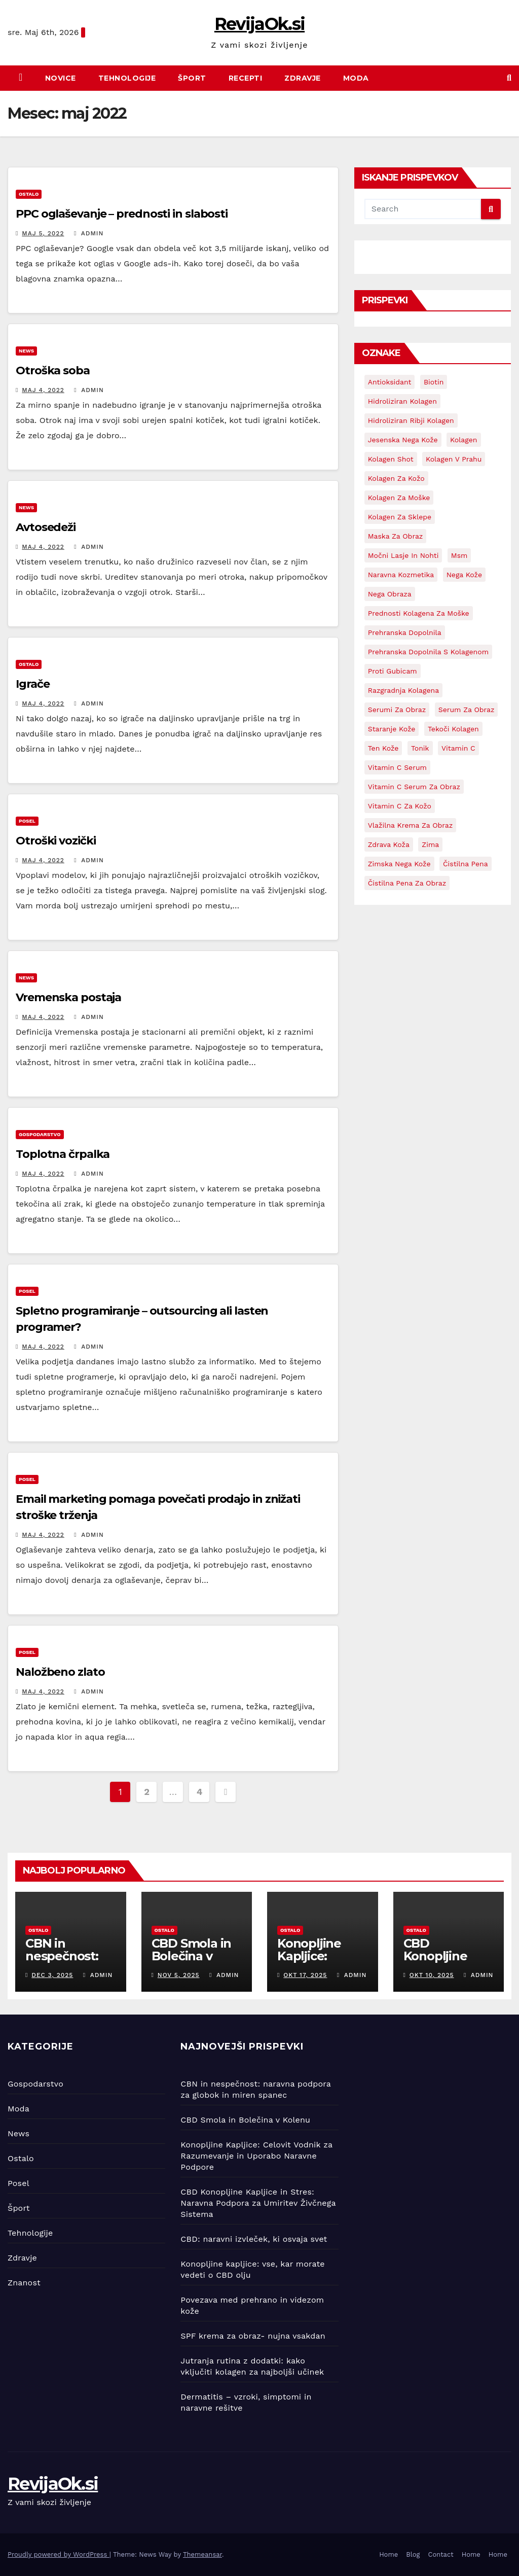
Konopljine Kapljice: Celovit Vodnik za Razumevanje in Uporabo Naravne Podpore (256, 2156)
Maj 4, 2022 (43, 390)
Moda (356, 78)
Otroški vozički (56, 841)
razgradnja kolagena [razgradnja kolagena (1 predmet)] (403, 690)
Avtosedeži (46, 527)
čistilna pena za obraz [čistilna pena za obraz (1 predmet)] (407, 883)
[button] (509, 78)
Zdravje (302, 78)
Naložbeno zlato (60, 1672)
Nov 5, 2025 (179, 1975)
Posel (27, 821)
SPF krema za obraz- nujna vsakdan (252, 2336)
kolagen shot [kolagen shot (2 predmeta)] (391, 459)
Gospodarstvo (40, 1134)
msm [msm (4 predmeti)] (459, 555)
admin (88, 233)
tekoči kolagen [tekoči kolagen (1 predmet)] (453, 729)
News (26, 351)
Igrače (32, 684)
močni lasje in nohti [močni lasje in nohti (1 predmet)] (403, 555)
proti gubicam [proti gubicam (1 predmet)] (392, 671)
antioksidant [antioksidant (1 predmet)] (390, 382)
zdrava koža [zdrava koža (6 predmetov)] (389, 844)
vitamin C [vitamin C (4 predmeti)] (458, 748)
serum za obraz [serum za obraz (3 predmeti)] (466, 709)
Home (388, 2554)
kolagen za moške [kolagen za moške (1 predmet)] (399, 497)
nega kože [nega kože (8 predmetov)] (464, 575)
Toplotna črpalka (62, 1154)
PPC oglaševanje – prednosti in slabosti (122, 214)
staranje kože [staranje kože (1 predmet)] (392, 729)
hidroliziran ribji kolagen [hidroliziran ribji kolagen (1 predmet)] (411, 420)
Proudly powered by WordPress (58, 2554)
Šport (192, 78)
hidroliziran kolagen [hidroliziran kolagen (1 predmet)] (402, 401)
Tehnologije (127, 78)
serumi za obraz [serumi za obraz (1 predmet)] (397, 709)
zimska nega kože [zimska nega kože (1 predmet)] (399, 864)
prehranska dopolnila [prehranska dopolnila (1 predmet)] (404, 632)
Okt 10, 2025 (432, 1975)
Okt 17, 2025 (305, 1975)
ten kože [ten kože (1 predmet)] (383, 748)
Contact (441, 2554)
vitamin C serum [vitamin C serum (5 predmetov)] (397, 767)
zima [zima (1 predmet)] (430, 844)
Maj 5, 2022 (43, 233)
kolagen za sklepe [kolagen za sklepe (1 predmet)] (400, 517)
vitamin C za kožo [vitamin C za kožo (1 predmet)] (399, 806)
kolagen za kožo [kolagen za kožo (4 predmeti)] (396, 478)
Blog (413, 2554)
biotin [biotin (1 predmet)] (433, 382)
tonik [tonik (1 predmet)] (420, 748)
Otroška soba (53, 370)
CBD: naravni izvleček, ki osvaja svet (253, 2239)
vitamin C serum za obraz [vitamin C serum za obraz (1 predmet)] (414, 787)
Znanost (24, 2282)
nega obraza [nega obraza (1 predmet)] (390, 594)
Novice (60, 78)
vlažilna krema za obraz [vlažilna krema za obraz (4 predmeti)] (410, 825)
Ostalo (29, 194)
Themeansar (202, 2554)
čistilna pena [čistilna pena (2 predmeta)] (465, 864)
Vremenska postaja (68, 997)
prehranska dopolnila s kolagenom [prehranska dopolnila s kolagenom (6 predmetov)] (428, 652)
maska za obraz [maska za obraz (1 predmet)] (395, 536)
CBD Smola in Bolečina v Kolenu (192, 1956)
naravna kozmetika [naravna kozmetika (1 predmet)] (401, 575)
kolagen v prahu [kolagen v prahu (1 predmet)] (453, 459)
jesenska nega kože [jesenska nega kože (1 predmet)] (403, 440)
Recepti (246, 78)
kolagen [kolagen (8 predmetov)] (463, 440)
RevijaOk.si (259, 23)
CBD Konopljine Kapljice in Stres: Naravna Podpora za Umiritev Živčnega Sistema (258, 2203)
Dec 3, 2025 (52, 1975)
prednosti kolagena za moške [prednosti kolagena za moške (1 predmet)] (418, 613)
